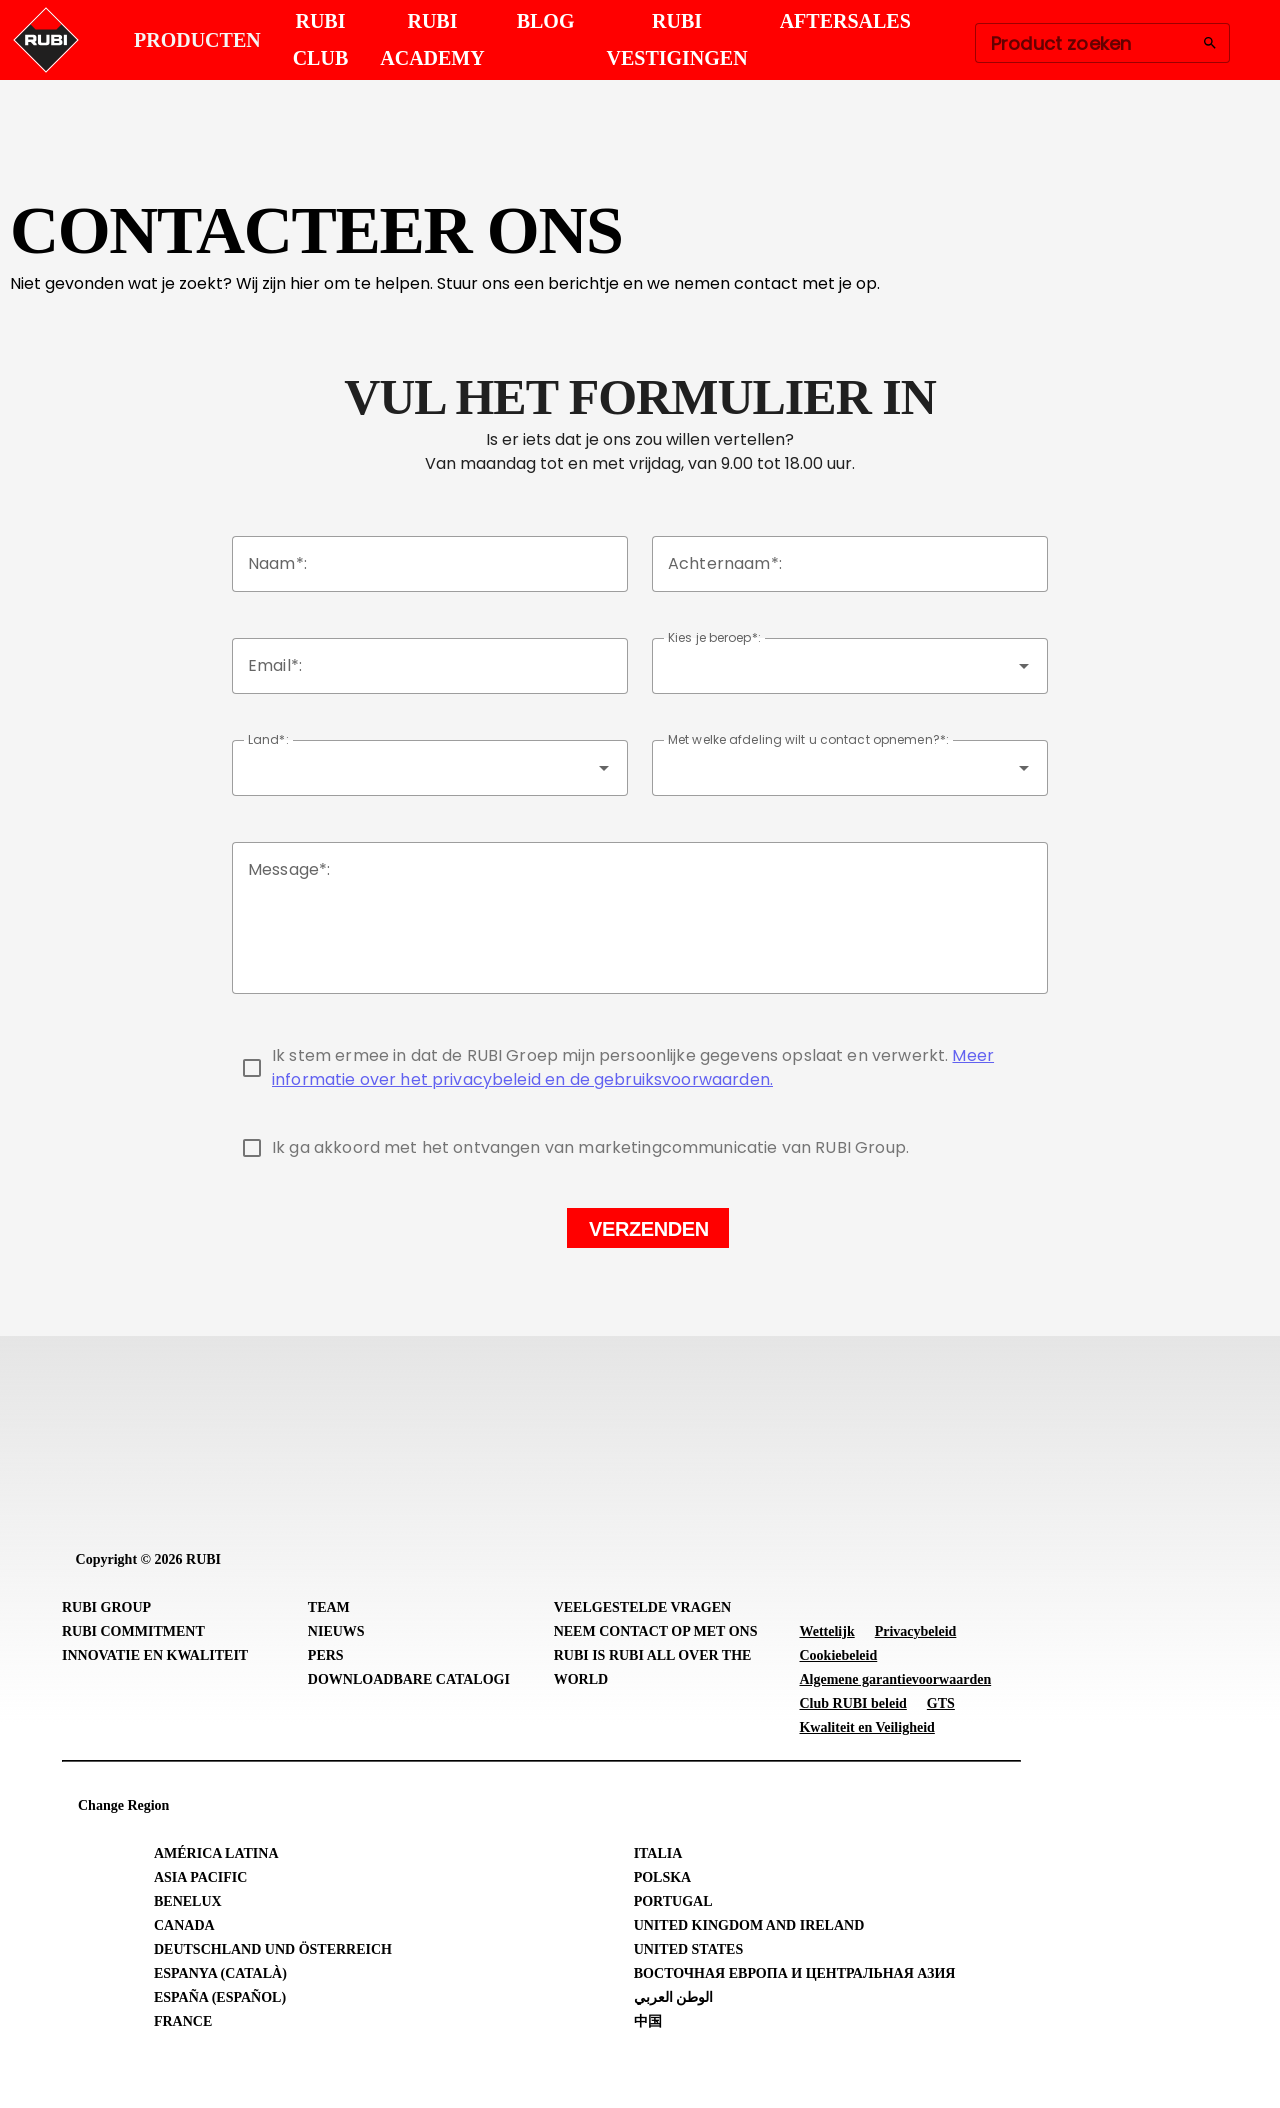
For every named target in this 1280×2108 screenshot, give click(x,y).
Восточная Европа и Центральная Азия (795, 1973)
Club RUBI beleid (852, 1703)
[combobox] (850, 666)
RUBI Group (106, 1607)
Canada (184, 1925)
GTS (941, 1703)
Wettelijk (826, 1631)
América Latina (216, 1853)
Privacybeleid (916, 1631)
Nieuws (336, 1631)
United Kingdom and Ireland (749, 1925)
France (183, 2021)
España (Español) (220, 1997)
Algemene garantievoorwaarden (895, 1679)
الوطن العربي (674, 1997)
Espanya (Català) (220, 1973)
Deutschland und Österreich (273, 1949)
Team (329, 1607)
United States (689, 1949)
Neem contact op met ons (656, 1631)
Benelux (188, 1901)
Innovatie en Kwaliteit (155, 1655)
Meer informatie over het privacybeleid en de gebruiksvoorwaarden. (633, 1067)
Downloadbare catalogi (409, 1679)
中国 (648, 2021)
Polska (663, 1877)
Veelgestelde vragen (643, 1607)
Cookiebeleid (838, 1655)
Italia (658, 1853)
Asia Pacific (200, 1877)
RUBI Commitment (133, 1631)
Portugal (673, 1901)
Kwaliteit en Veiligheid (866, 1727)
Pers (326, 1655)
